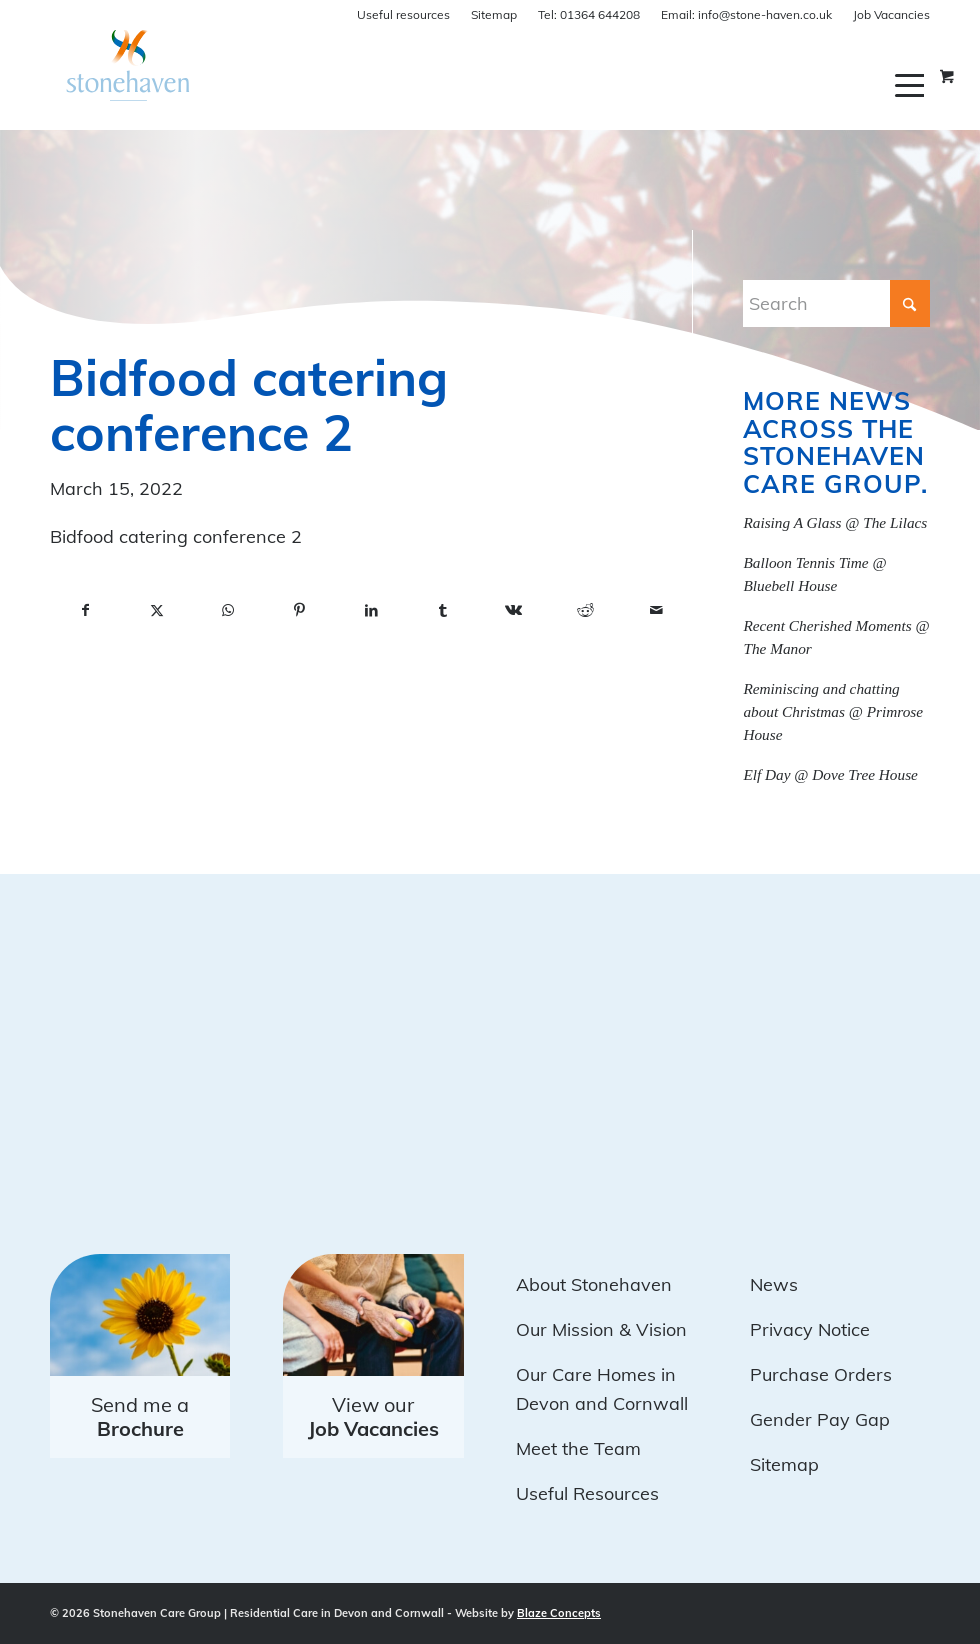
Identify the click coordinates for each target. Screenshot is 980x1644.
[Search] (836, 303)
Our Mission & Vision (601, 1329)
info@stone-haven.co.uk (746, 14)
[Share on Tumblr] (442, 611)
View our (373, 1416)
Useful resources (403, 14)
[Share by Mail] (656, 611)
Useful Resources (587, 1493)
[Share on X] (156, 611)
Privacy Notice (810, 1329)
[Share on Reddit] (585, 611)
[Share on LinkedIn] (371, 611)
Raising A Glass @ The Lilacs (835, 522)
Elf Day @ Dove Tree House (830, 774)
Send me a (140, 1416)
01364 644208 (589, 14)
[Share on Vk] (513, 611)
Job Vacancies (891, 14)
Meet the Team (578, 1448)
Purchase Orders (821, 1374)
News (774, 1284)
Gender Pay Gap (820, 1419)
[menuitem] (912, 85)
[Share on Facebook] (85, 611)
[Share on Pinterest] (299, 611)
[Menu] (912, 85)
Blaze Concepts (559, 1613)
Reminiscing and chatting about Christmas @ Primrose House (833, 711)
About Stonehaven (594, 1284)
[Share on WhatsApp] (228, 611)
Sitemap (494, 14)
